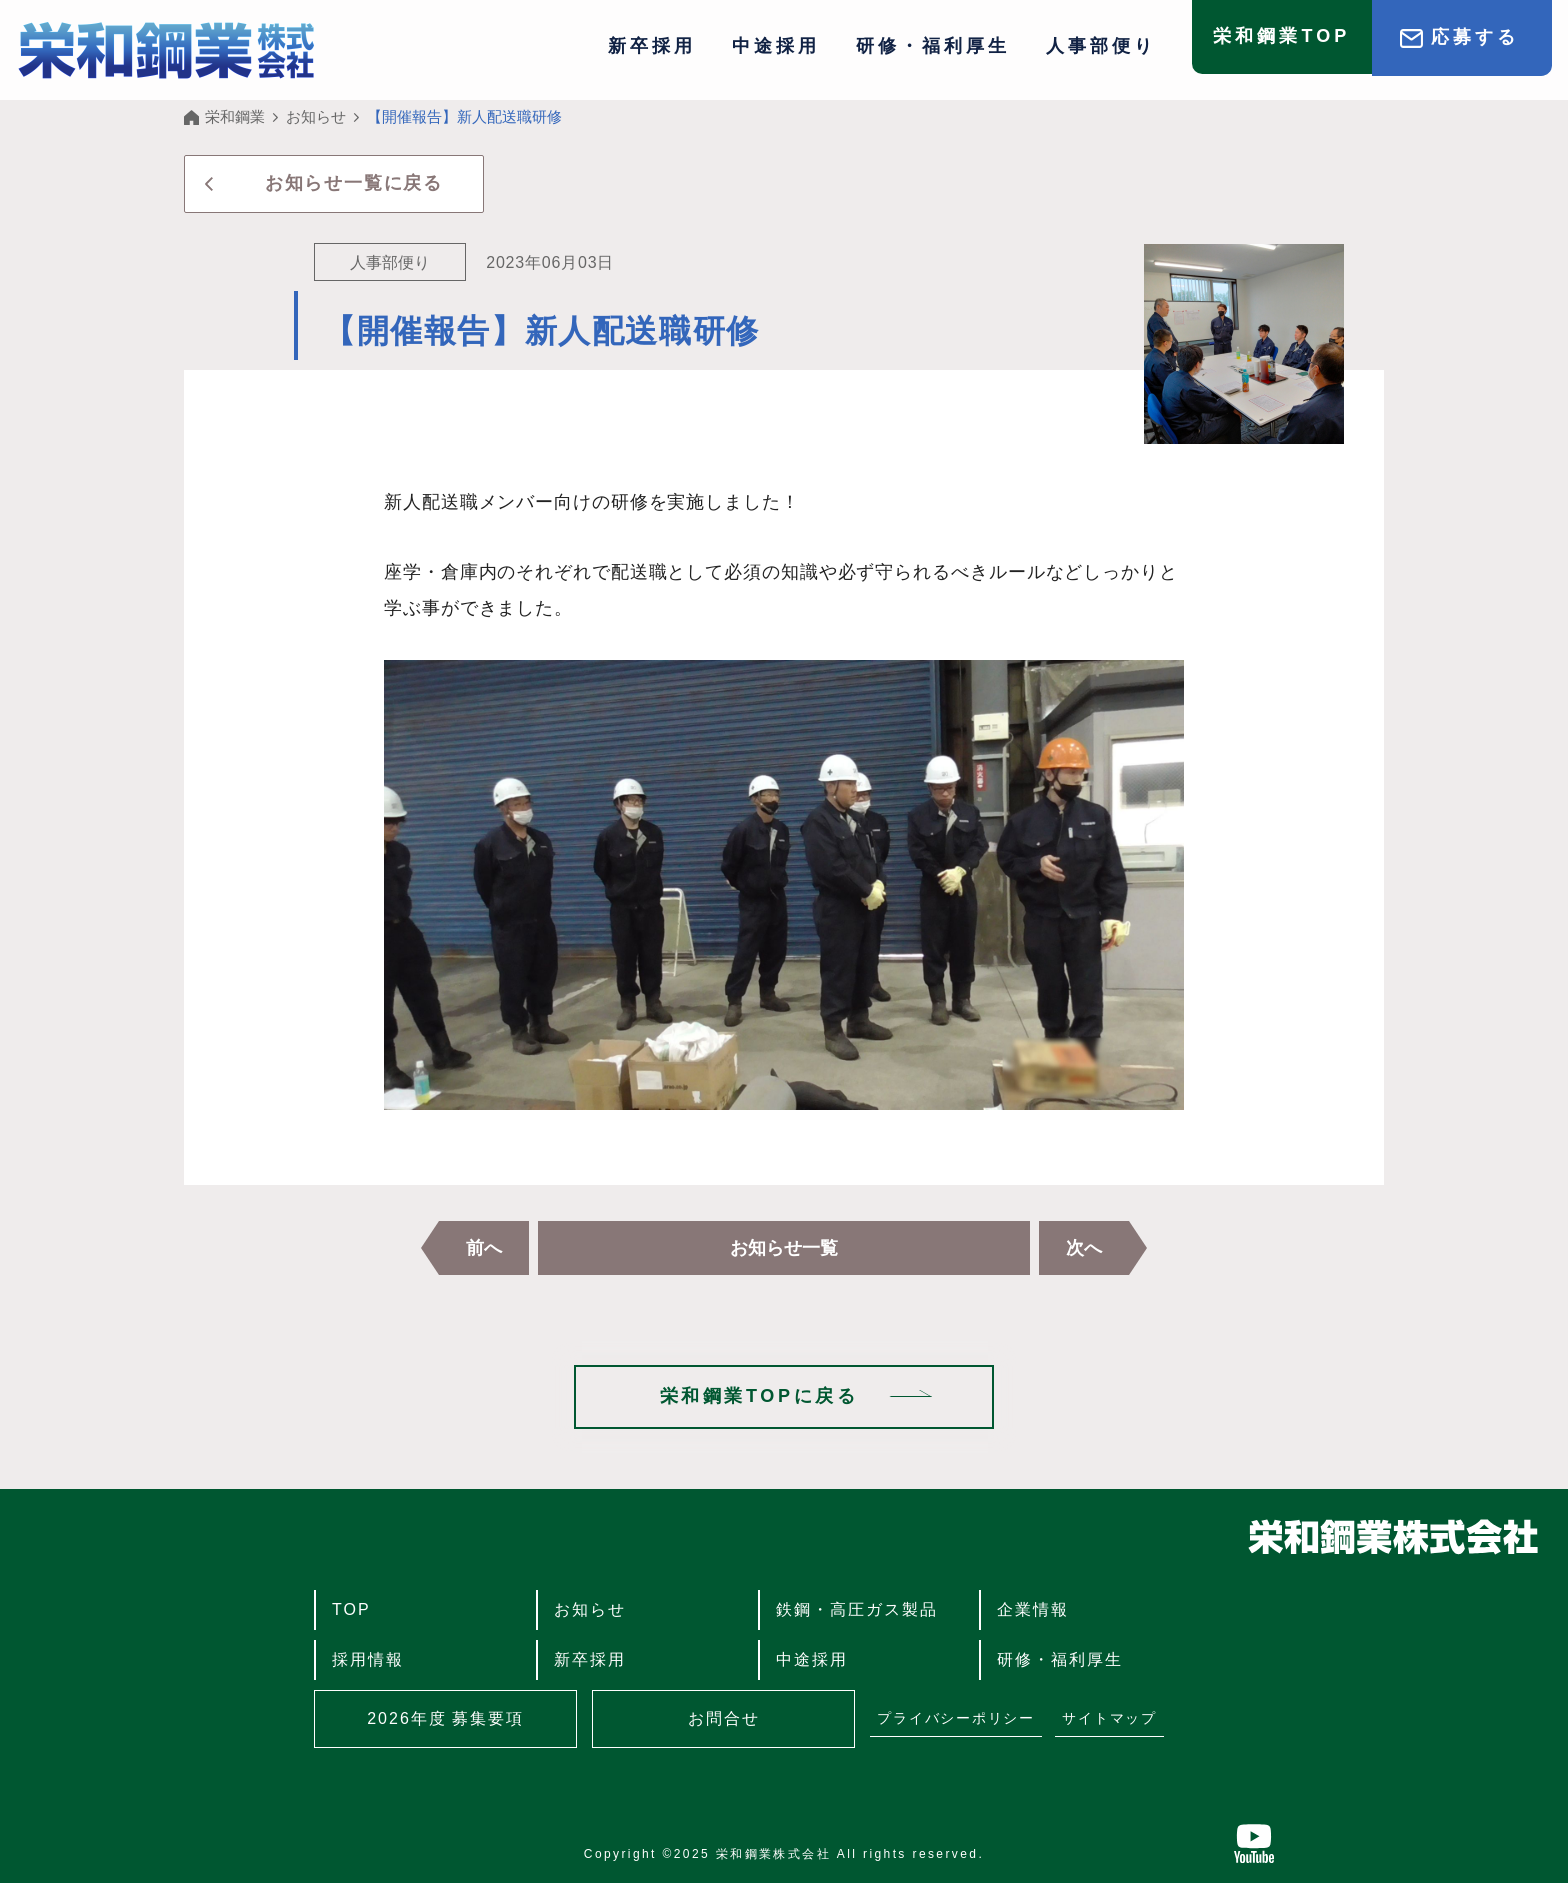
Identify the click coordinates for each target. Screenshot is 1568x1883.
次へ (1084, 1248)
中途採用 (776, 46)
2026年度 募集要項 (445, 1718)
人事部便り (1101, 46)
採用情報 (368, 1659)
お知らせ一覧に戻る (354, 183)
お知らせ (590, 1609)
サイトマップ (1109, 1718)
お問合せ (724, 1718)
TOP (351, 1609)
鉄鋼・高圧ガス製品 (857, 1609)
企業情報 (1033, 1609)
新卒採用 (652, 46)
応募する (1475, 37)
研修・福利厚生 (933, 46)
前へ (484, 1248)
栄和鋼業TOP (1281, 37)
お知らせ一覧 (784, 1248)
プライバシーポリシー (956, 1718)
